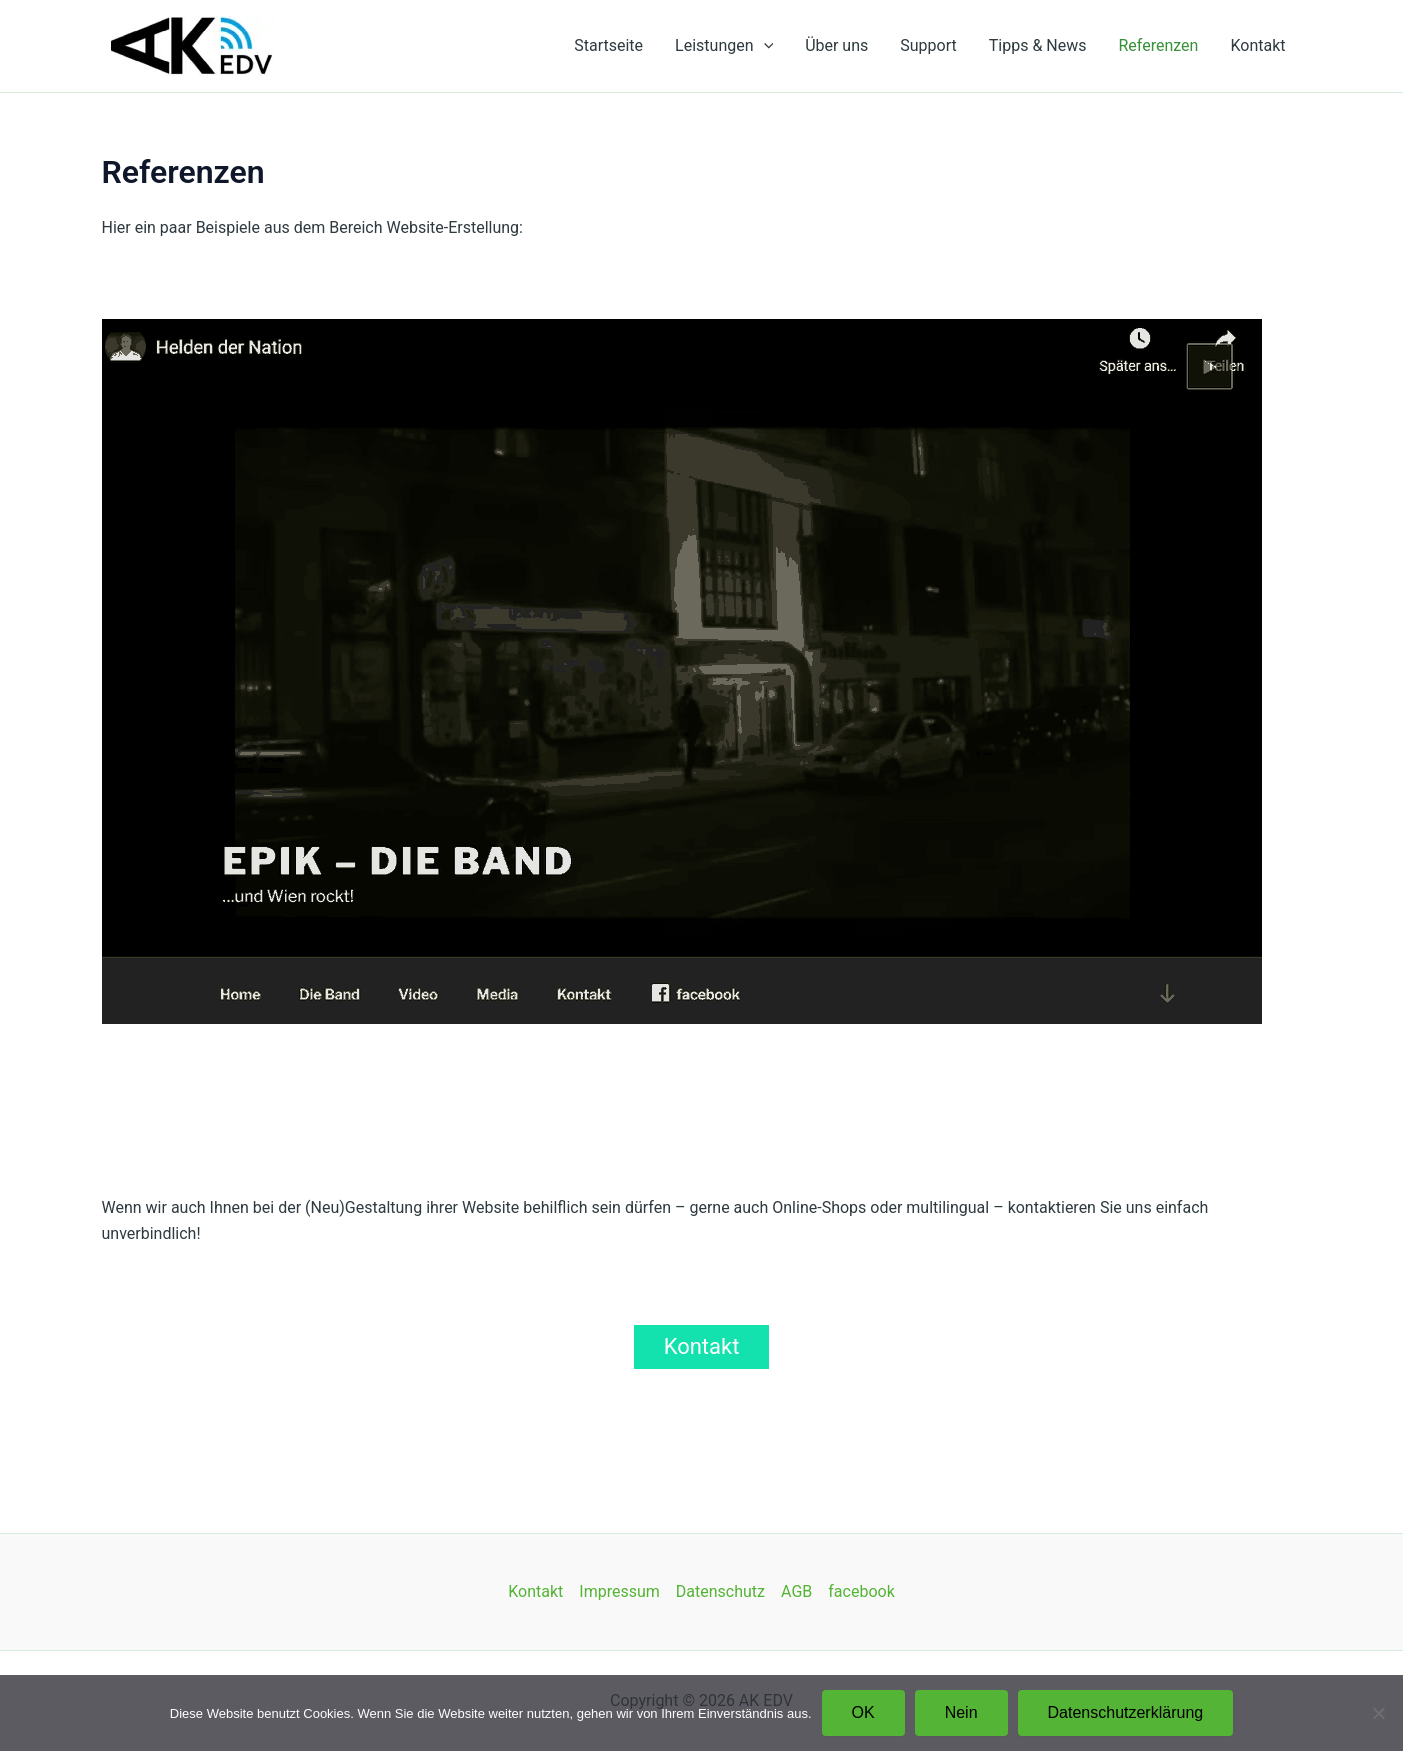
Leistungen (724, 46)
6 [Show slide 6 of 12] (669, 1058)
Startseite (608, 45)
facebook (861, 1591)
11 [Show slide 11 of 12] (799, 1058)
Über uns (836, 45)
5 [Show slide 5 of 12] (643, 1058)
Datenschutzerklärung (1126, 1712)
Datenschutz (720, 1591)
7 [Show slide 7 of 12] (695, 1058)
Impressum (619, 1591)
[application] (764, 46)
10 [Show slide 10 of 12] (773, 1058)
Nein (961, 1712)
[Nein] (1378, 1713)
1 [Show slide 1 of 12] (539, 1058)
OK (863, 1712)
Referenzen (1158, 45)
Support (928, 45)
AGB (796, 1591)
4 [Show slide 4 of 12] (617, 1058)
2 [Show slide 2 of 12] (565, 1058)
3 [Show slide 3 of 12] (591, 1058)
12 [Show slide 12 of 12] (825, 1058)
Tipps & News (1038, 45)
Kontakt (1257, 45)
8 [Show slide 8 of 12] (721, 1058)
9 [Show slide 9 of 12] (747, 1058)
